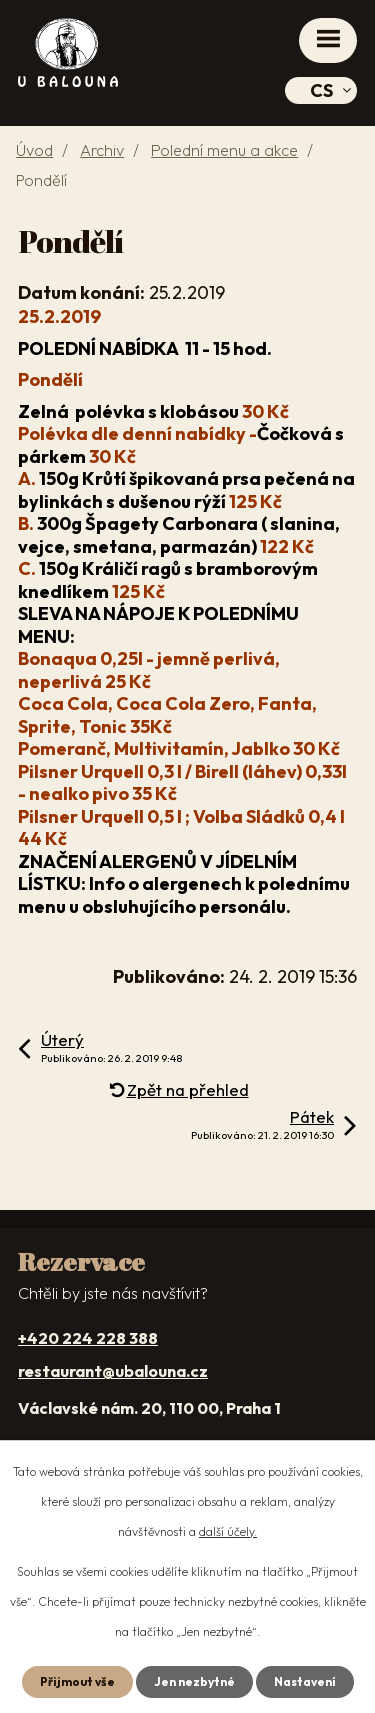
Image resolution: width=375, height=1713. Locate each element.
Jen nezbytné (194, 1681)
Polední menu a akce (224, 150)
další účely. (228, 1531)
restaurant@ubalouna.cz (113, 1371)
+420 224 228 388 (88, 1338)
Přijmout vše (77, 1681)
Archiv (102, 150)
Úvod (34, 150)
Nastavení (305, 1681)
